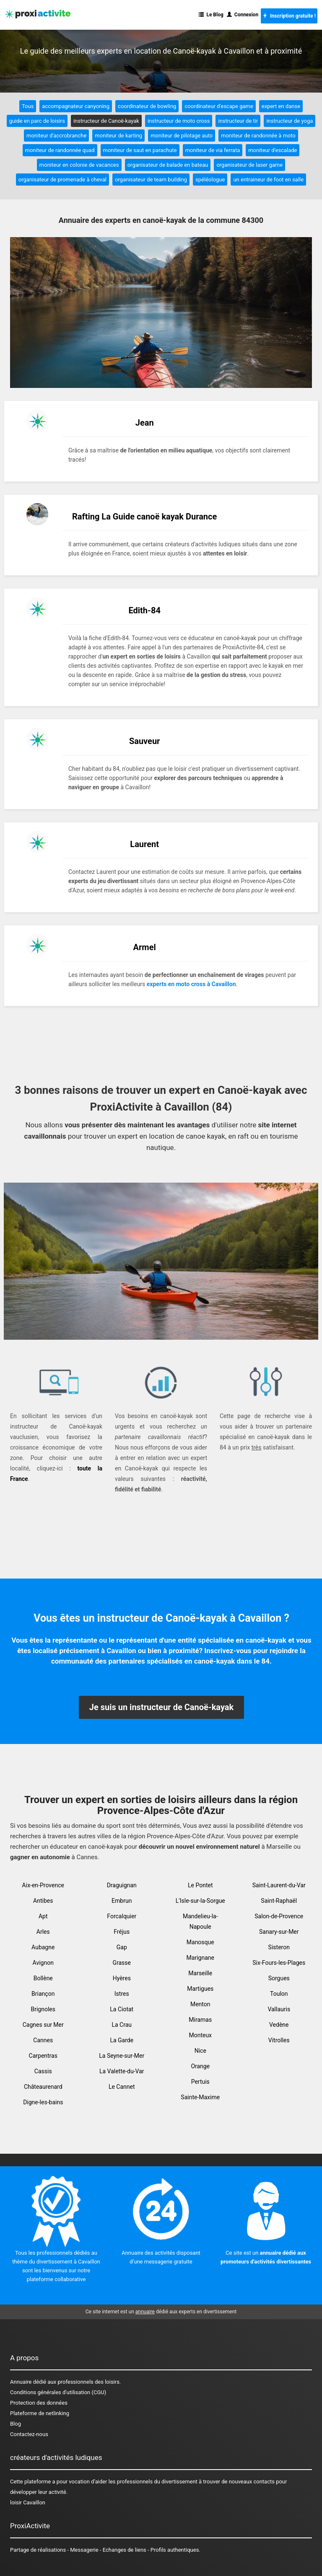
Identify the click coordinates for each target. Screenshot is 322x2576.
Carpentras (43, 2055)
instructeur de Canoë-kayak (106, 121)
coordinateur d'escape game (218, 106)
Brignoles (43, 2009)
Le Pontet (200, 1885)
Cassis (43, 2071)
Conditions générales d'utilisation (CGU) (58, 2392)
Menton (200, 2004)
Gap (122, 1947)
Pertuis (200, 2081)
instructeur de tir (238, 121)
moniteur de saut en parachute (140, 150)
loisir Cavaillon (27, 2502)
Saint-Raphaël (279, 1900)
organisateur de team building (151, 179)
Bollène (43, 1978)
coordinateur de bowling (147, 106)
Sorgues (279, 1978)
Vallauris (278, 2009)
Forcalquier (121, 1916)
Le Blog (211, 15)
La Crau (122, 2024)
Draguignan (122, 1885)
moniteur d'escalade (272, 150)
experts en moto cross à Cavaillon (191, 984)
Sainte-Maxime (200, 2097)
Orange (200, 2066)
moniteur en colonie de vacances (79, 165)
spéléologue (210, 179)
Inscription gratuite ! (289, 16)
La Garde (121, 2040)
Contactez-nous (29, 2434)
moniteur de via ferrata (212, 150)
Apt (43, 1916)
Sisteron (279, 1947)
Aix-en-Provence (43, 1885)
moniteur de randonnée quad (60, 150)
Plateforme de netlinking (39, 2413)
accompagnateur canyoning (75, 106)
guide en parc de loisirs (37, 121)
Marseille (200, 1973)
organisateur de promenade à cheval (62, 179)
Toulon (279, 1993)
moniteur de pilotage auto (182, 135)
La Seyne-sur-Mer (121, 2055)
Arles (43, 1931)
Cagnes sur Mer (43, 2024)
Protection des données (39, 2403)
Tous (28, 106)
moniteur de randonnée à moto (258, 135)
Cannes (43, 2040)
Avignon (43, 1962)
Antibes (43, 1900)
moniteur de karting (118, 135)
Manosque (200, 1942)
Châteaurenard (43, 2086)
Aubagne (43, 1947)
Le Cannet (122, 2086)
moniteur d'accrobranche (56, 135)
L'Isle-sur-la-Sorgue (200, 1900)
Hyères (122, 1978)
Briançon (43, 1993)
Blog (15, 2424)
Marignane (200, 1957)
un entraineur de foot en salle (268, 179)
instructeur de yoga (289, 121)
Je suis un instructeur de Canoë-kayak (161, 1707)
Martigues (200, 1988)
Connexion (242, 15)
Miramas (200, 2019)
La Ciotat (121, 2009)
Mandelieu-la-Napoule (200, 1921)
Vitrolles (279, 2040)
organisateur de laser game (249, 165)
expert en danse (281, 106)
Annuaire (20, 2382)
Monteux (200, 2035)
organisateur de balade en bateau (167, 165)
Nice (200, 2050)
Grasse (122, 1962)
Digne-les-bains (43, 2102)
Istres (121, 1993)
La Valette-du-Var (121, 2071)
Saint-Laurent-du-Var (279, 1885)
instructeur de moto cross (179, 121)
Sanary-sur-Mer (279, 1931)
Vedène (279, 2024)
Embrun (122, 1900)
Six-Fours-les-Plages (278, 1962)
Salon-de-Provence (278, 1916)
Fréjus (122, 1931)
